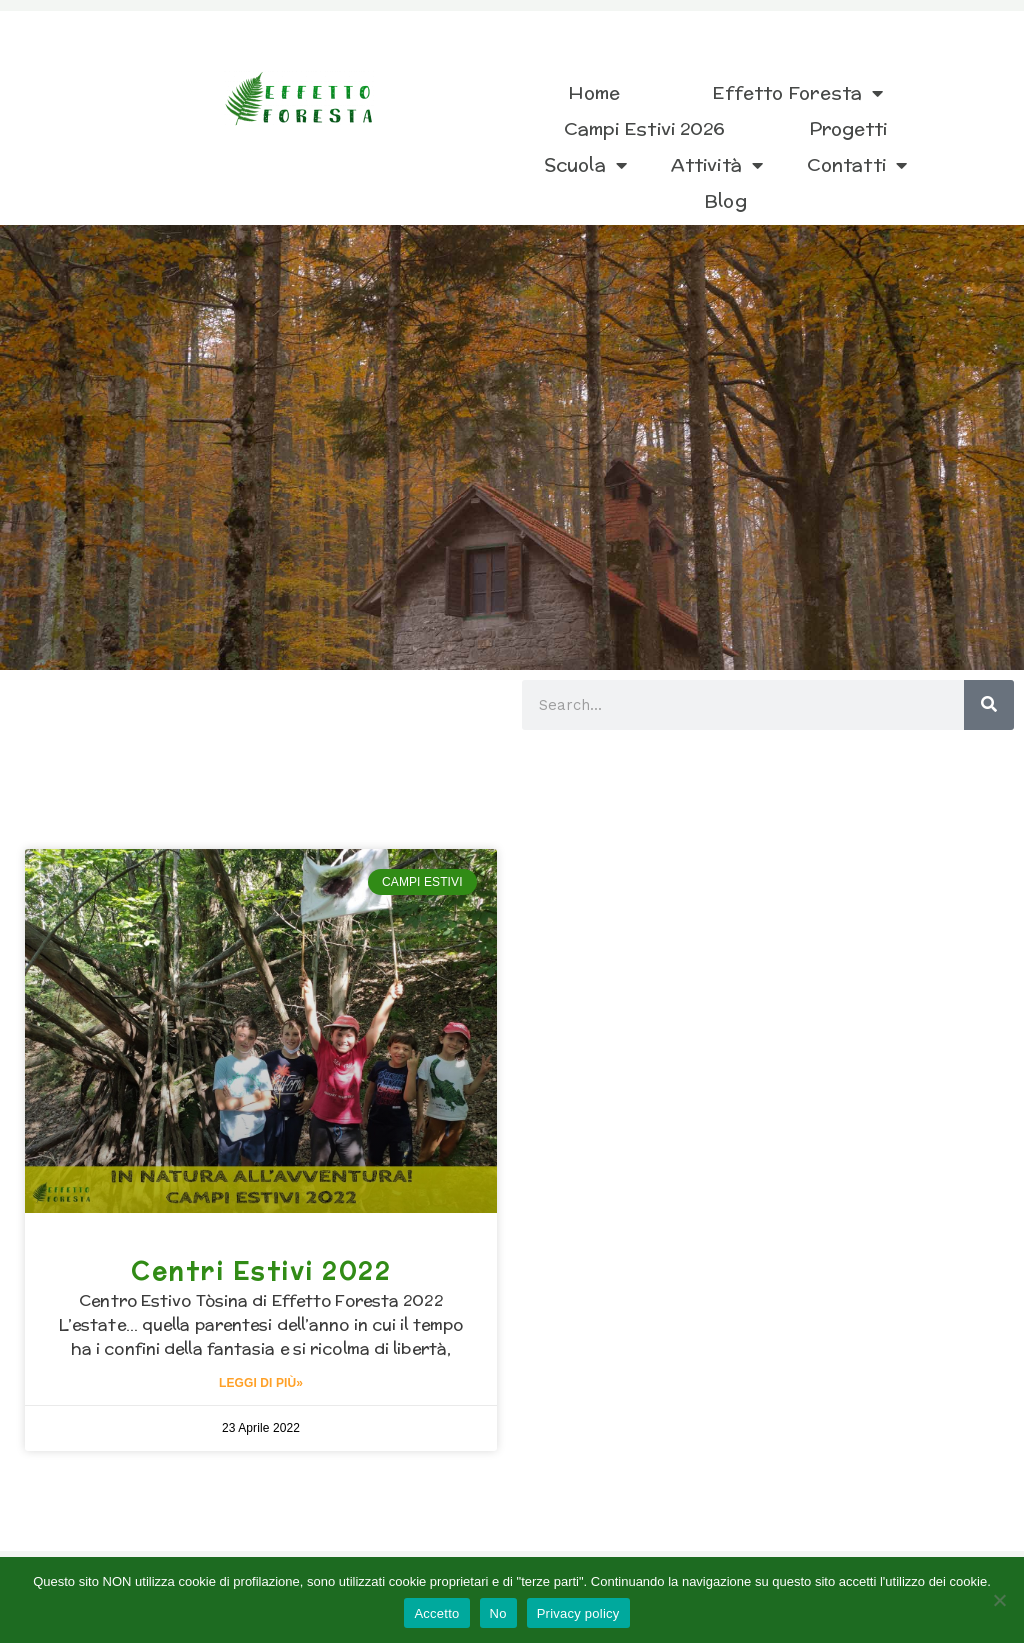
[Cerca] (989, 705)
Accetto (436, 1613)
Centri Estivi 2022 (261, 1271)
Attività (717, 165)
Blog (725, 200)
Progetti (848, 128)
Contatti (857, 165)
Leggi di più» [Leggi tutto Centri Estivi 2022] (261, 1383)
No (498, 1613)
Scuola (585, 165)
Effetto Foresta (797, 93)
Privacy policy (578, 1613)
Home (594, 92)
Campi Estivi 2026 (645, 128)
